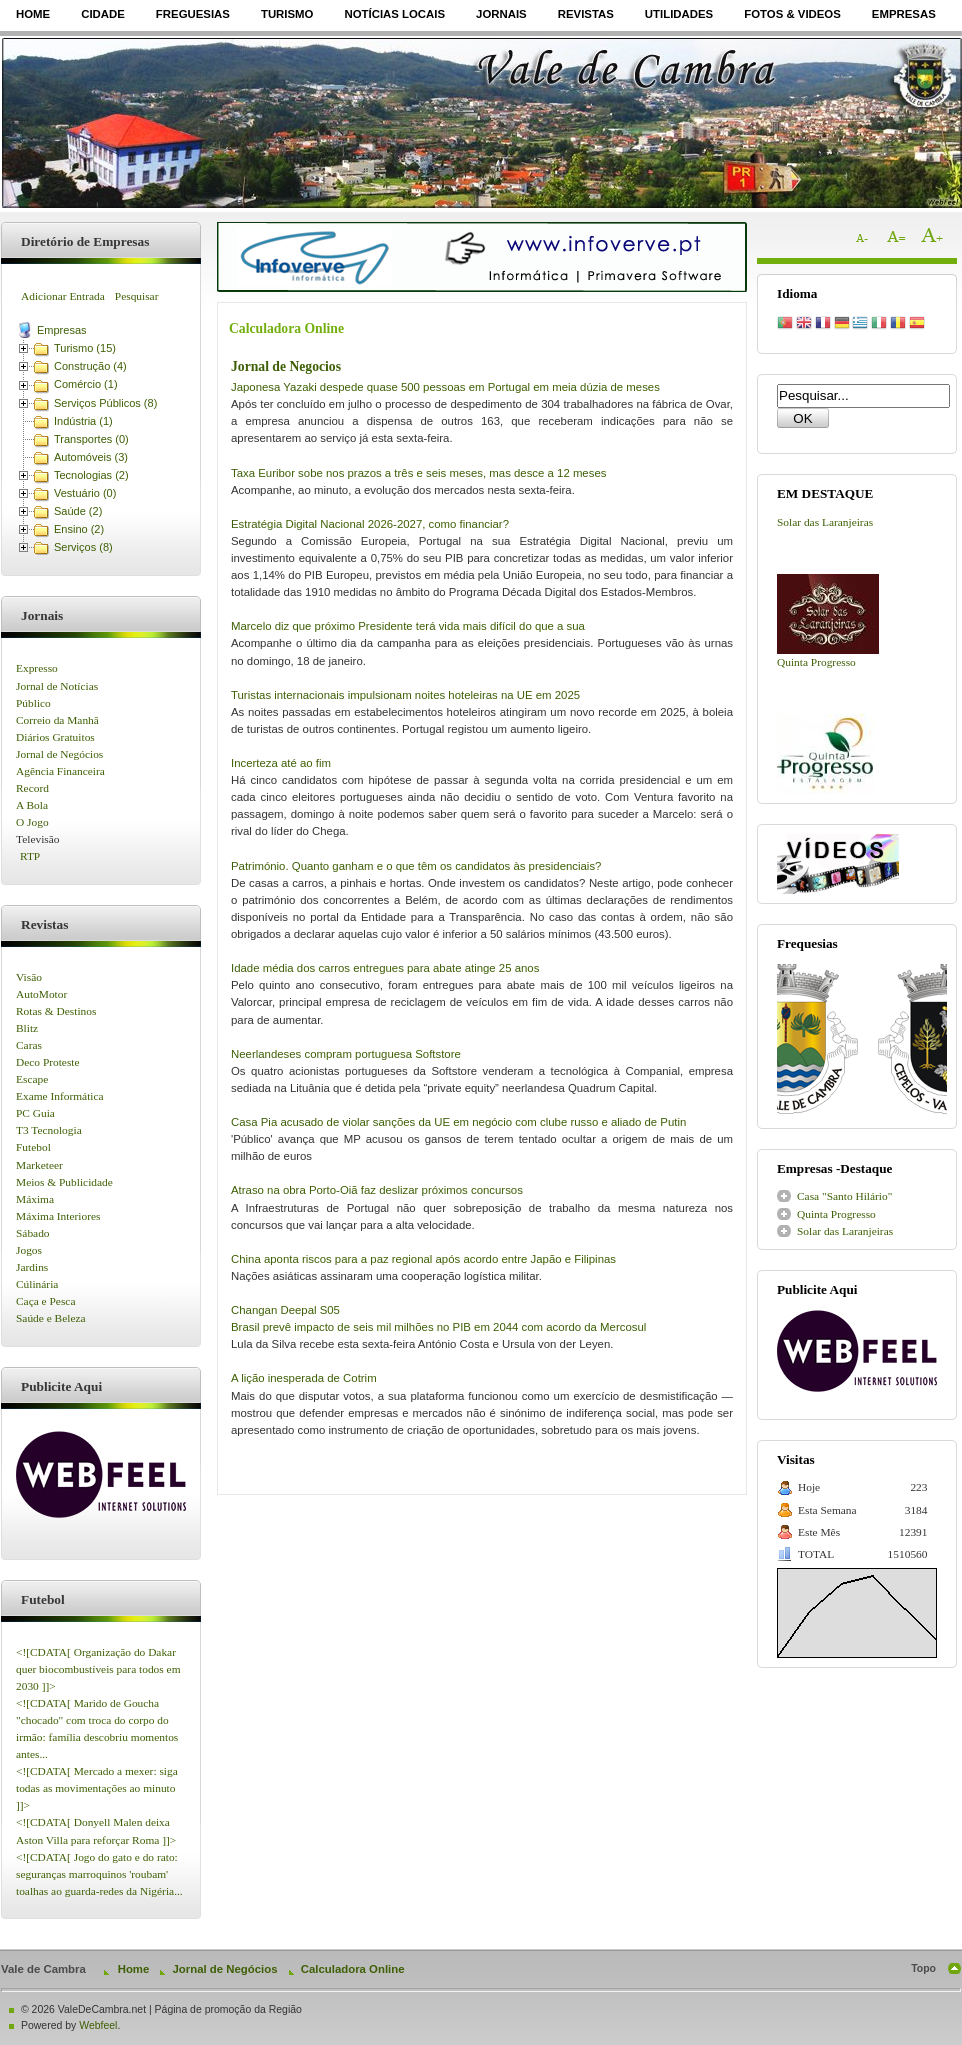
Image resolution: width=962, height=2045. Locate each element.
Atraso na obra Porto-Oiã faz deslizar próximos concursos (377, 1190)
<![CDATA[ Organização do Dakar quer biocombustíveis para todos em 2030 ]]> (98, 1669)
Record (32, 788)
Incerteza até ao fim (281, 763)
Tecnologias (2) (91, 475)
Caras (29, 1045)
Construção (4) (90, 366)
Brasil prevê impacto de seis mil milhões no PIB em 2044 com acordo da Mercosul (438, 1327)
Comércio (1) (86, 384)
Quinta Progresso (816, 662)
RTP (30, 856)
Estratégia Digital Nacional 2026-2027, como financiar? (370, 524)
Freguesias (193, 14)
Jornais (501, 14)
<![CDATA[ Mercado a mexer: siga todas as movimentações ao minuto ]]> (97, 1788)
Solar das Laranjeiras (825, 522)
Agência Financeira (60, 771)
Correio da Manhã (57, 720)
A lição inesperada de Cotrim (304, 1378)
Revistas (586, 14)
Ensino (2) (79, 529)
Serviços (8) (83, 547)
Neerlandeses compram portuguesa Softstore (346, 1054)
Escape (32, 1079)
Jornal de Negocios (286, 366)
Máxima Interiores (58, 1216)
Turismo (287, 14)
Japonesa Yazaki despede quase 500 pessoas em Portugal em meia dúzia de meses (445, 387)
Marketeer (39, 1165)
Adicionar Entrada (63, 296)
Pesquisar (137, 296)
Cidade (103, 14)
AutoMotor (41, 994)
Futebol (33, 1147)
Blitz (27, 1028)
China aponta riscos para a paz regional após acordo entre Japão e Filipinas (423, 1259)
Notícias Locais (394, 14)
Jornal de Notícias (57, 686)
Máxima (35, 1199)
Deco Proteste (48, 1062)
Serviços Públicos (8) (105, 403)
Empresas (904, 14)
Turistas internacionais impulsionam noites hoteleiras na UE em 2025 (405, 695)
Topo (923, 1968)
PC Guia (35, 1113)
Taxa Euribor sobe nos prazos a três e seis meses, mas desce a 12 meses (418, 473)
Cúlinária (37, 1284)
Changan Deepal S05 (285, 1310)
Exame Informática (60, 1096)
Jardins (32, 1267)
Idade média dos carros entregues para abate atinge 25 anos (385, 968)
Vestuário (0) (85, 493)
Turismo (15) (85, 348)
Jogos (29, 1250)
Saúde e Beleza (51, 1318)
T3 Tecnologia (49, 1130)
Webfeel (98, 2025)
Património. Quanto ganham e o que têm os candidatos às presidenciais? (416, 866)
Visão (29, 977)
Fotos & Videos (792, 14)
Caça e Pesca (45, 1301)
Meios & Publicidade (64, 1182)
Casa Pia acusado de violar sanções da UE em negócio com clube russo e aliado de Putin (458, 1122)
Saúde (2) (78, 511)
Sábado (33, 1233)
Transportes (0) (91, 439)
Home (33, 14)
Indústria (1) (83, 421)
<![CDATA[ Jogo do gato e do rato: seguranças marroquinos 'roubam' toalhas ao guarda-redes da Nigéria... (99, 1874)
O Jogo (32, 822)
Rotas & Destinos (56, 1011)
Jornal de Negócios (59, 754)
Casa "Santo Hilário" (844, 1196)
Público (33, 703)
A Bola (32, 805)
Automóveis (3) (91, 457)
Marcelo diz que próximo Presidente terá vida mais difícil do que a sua (408, 626)
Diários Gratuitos (55, 737)
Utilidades (679, 14)
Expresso (37, 668)
